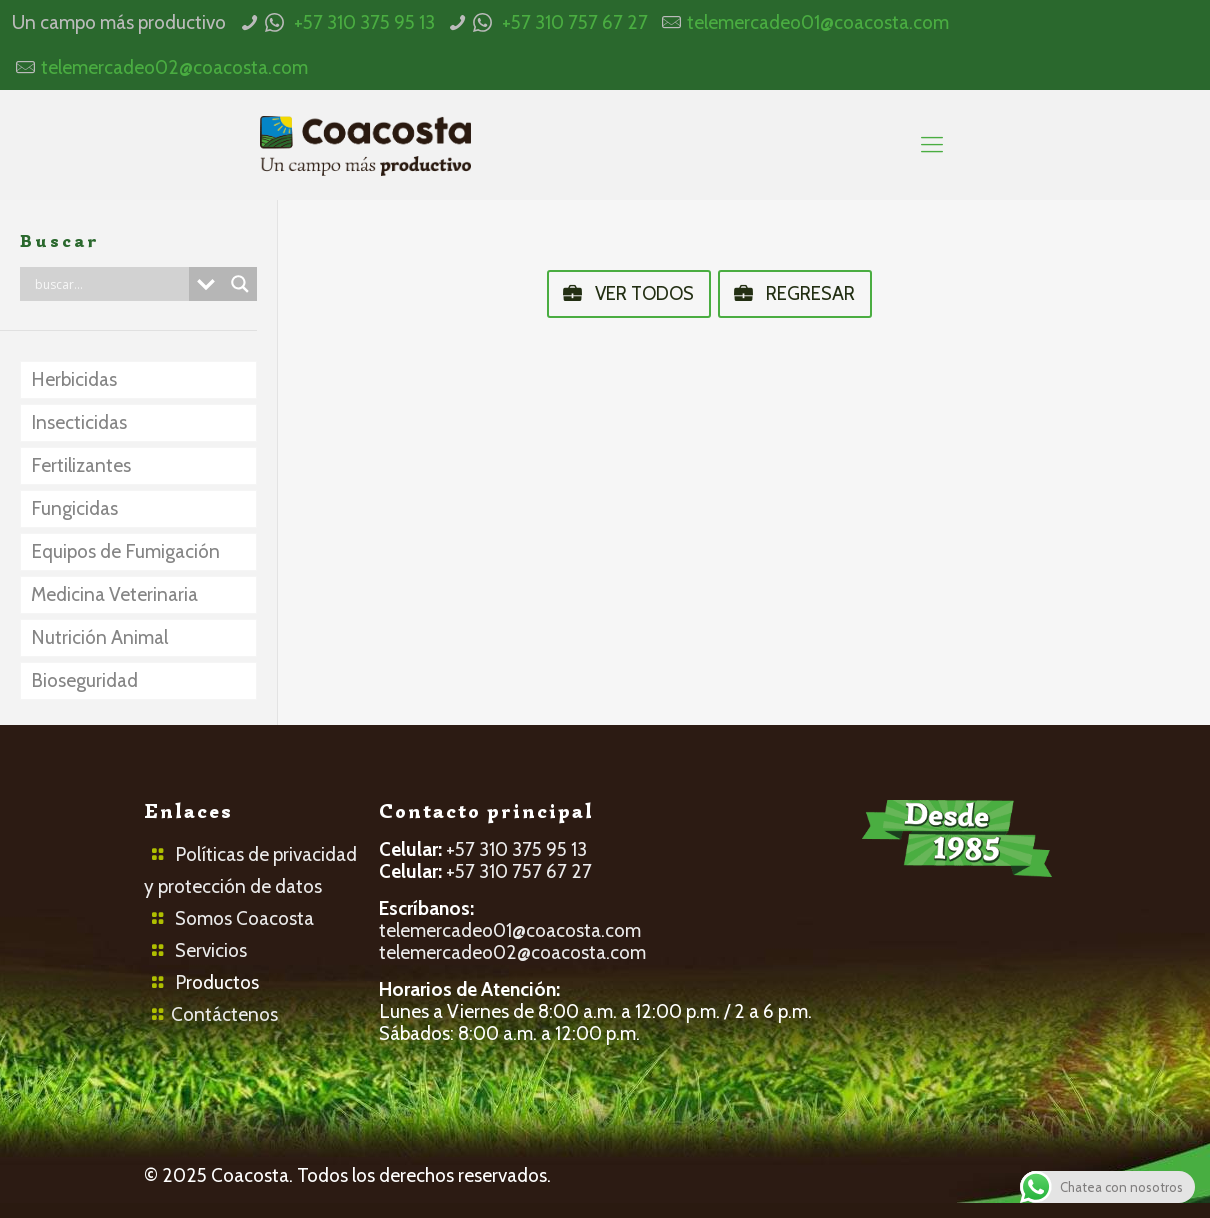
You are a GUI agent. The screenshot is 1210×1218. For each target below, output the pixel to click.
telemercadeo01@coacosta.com (818, 22)
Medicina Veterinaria (114, 594)
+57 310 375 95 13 (364, 22)
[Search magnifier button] (240, 284)
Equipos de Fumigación (125, 551)
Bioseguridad (84, 680)
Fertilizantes (81, 465)
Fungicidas (74, 508)
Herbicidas (74, 379)
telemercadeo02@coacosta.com (174, 67)
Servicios (211, 950)
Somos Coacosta (244, 918)
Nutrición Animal (99, 637)
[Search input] (109, 284)
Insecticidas (79, 422)
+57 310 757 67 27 (575, 22)
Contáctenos (224, 1014)
